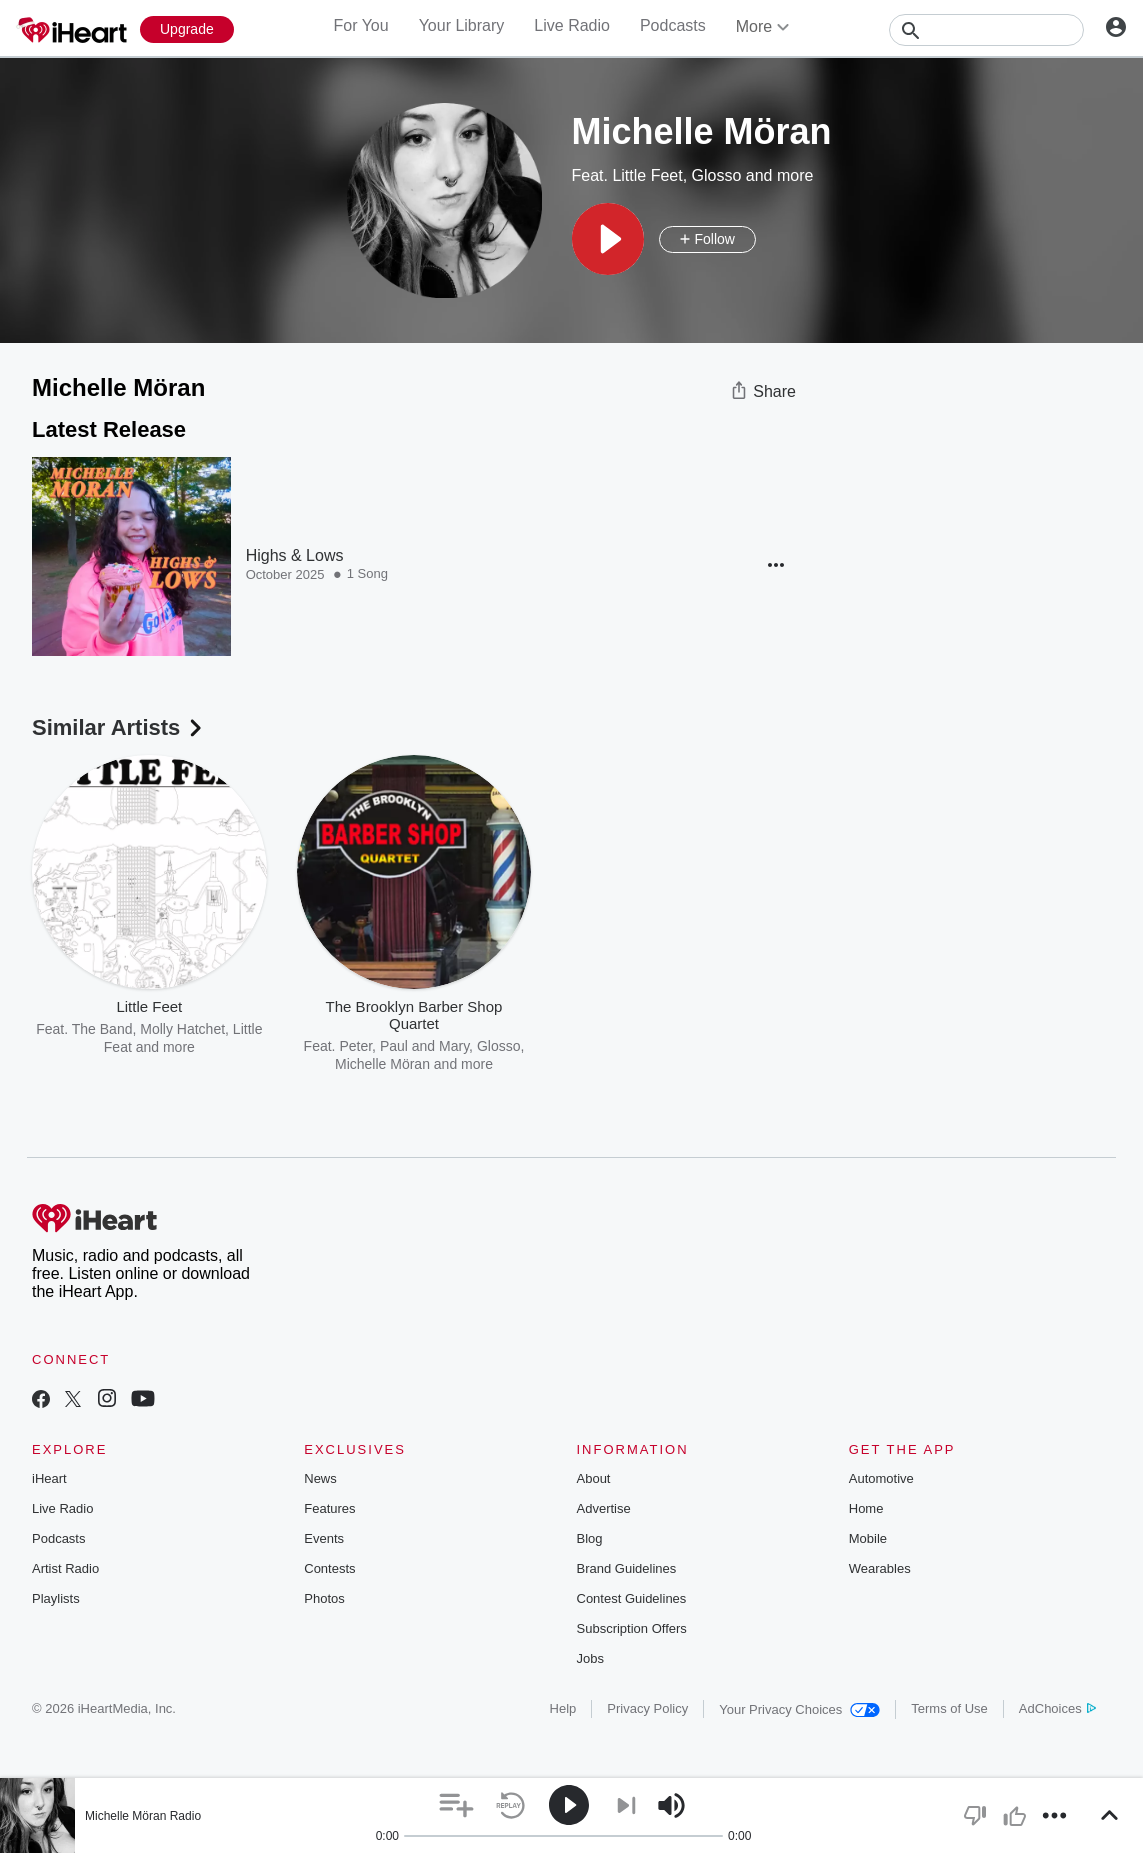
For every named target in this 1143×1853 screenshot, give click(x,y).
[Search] (986, 30)
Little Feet (647, 175)
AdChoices (1057, 1708)
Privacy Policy (647, 1708)
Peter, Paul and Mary (404, 1046)
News (320, 1478)
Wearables (880, 1568)
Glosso (717, 175)
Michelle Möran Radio (143, 1816)
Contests (329, 1568)
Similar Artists (119, 727)
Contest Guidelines (632, 1598)
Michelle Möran (382, 1064)
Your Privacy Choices (799, 1709)
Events (324, 1538)
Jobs (590, 1658)
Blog (590, 1538)
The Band (102, 1029)
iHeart (49, 1478)
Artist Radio (65, 1568)
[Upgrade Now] (187, 29)
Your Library (462, 25)
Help (563, 1708)
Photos (324, 1598)
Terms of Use (949, 1708)
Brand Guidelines (627, 1568)
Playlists (56, 1598)
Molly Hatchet (182, 1029)
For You (360, 25)
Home (866, 1508)
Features (329, 1508)
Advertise (604, 1508)
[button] (608, 239)
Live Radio (572, 25)
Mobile (868, 1538)
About (594, 1478)
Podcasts (673, 25)
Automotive (881, 1478)
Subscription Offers (632, 1628)
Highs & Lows (295, 555)
